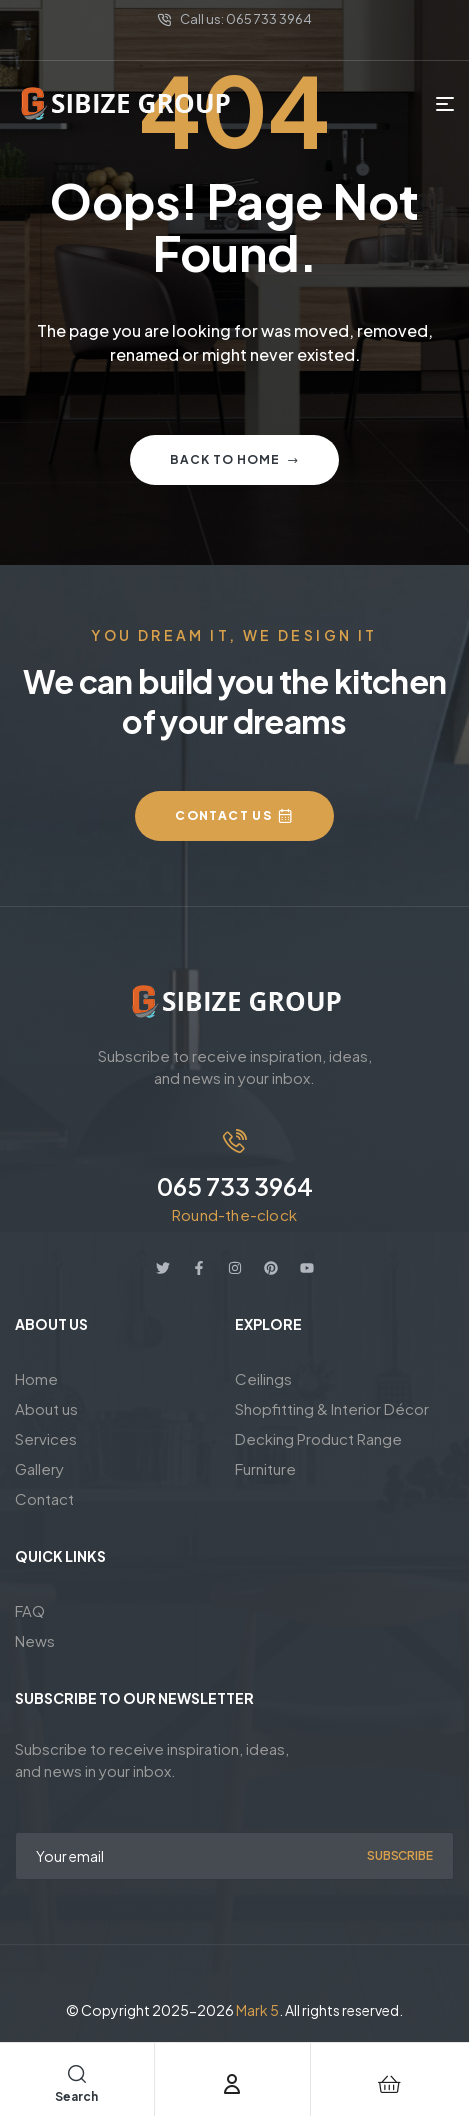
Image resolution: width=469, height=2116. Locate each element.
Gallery (39, 1468)
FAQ (30, 1610)
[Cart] (389, 2084)
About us (46, 1408)
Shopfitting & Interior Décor (332, 1408)
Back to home (234, 459)
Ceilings (263, 1378)
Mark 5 (257, 2010)
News (35, 1640)
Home (36, 1378)
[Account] (232, 2084)
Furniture (265, 1468)
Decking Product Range (318, 1438)
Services (46, 1438)
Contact (44, 1498)
